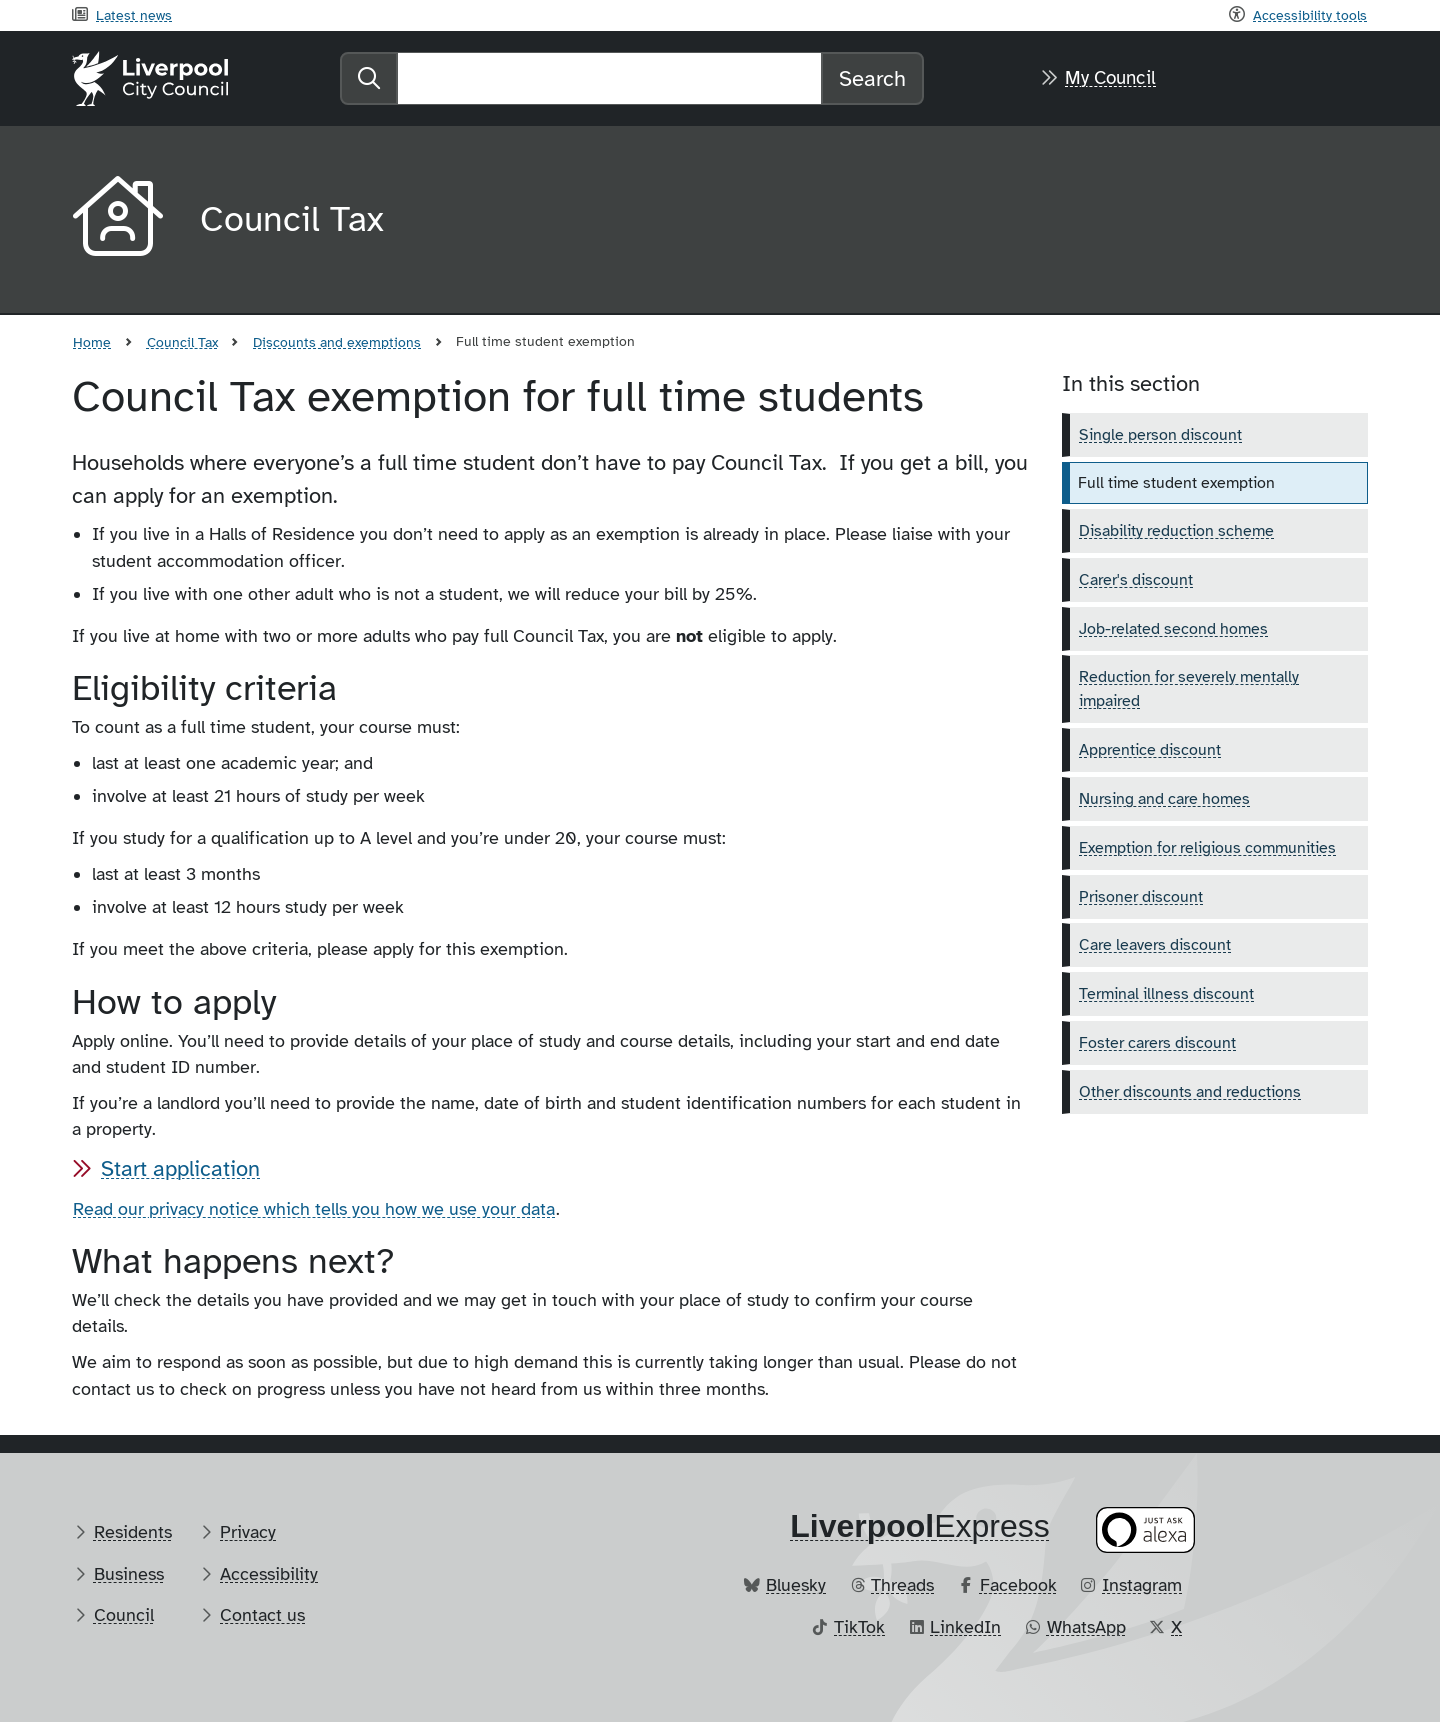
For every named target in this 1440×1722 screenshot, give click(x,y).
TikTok (859, 1627)
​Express (920, 1526)
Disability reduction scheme (1176, 531)
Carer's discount (1136, 580)
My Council (1110, 78)
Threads (902, 1585)
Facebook (1018, 1585)
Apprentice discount (1150, 750)
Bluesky (796, 1585)
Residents (133, 1532)
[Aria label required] (120, 220)
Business (129, 1574)
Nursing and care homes (1164, 799)
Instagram (1142, 1585)
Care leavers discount (1155, 945)
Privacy (248, 1532)
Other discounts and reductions (1190, 1092)
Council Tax (182, 342)
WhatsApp (1086, 1627)
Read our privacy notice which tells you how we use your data (314, 1209)
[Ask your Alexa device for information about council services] (1146, 1529)
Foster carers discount (1157, 1043)
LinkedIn (965, 1627)
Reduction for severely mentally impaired (1189, 689)
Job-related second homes (1173, 629)
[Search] (609, 78)
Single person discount (1160, 435)
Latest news (134, 15)
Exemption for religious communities (1207, 848)
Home (92, 342)
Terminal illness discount (1166, 994)
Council (124, 1615)
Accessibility (269, 1574)
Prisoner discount (1141, 897)
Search (872, 78)
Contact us (262, 1615)
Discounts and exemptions (337, 342)
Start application (180, 1168)
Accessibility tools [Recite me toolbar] (1310, 15)
